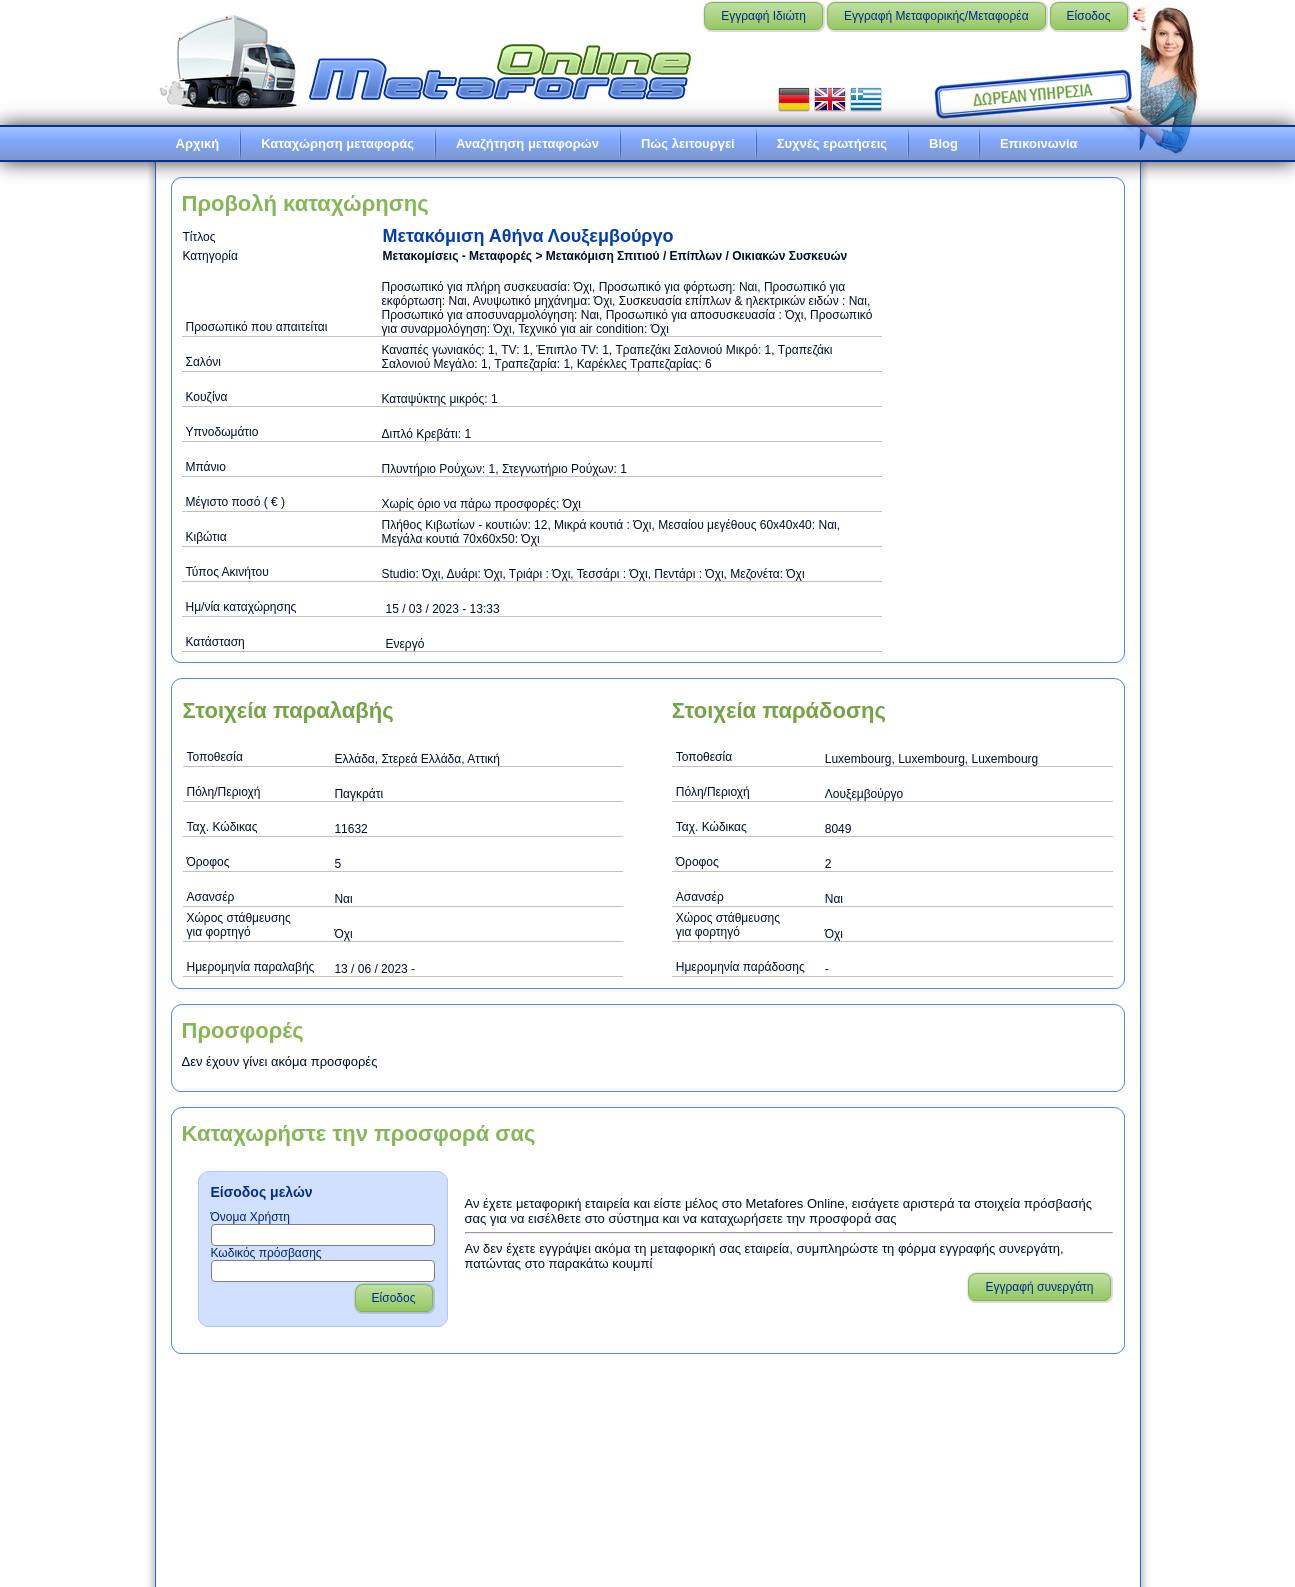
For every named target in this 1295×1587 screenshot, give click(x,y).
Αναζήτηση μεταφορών (527, 143)
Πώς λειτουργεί (688, 143)
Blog (943, 143)
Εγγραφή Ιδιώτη (763, 16)
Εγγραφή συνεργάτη (1039, 1287)
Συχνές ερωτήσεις (832, 143)
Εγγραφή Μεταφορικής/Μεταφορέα (936, 16)
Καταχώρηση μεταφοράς (337, 143)
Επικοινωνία (1039, 143)
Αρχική (198, 143)
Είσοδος (1089, 16)
